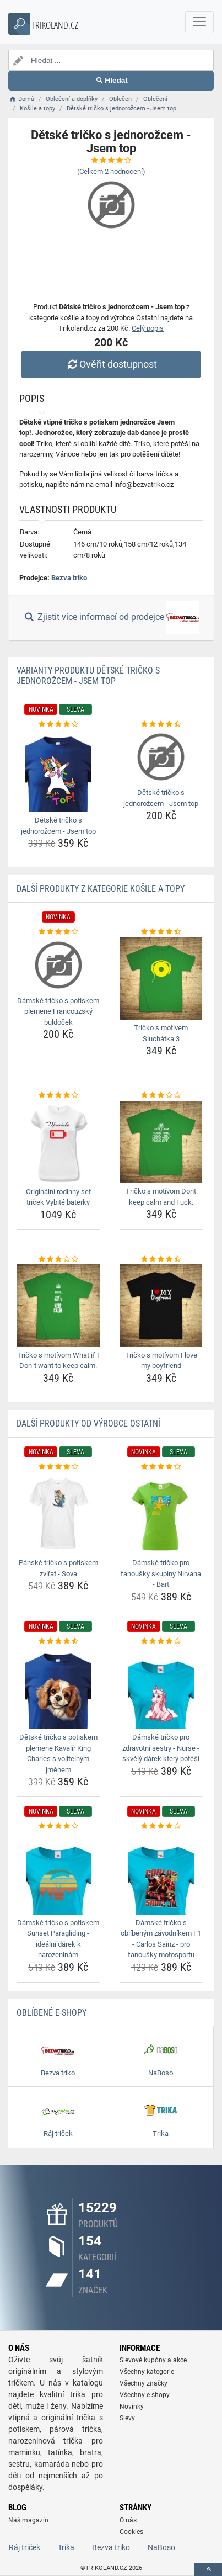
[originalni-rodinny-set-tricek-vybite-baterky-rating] (58, 1095)
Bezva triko (69, 578)
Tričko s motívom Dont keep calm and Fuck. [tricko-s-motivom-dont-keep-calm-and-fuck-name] (161, 1196)
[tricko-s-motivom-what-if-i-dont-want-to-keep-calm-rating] (58, 1259)
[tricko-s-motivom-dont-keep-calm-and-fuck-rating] (161, 1095)
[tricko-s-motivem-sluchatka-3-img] (161, 978)
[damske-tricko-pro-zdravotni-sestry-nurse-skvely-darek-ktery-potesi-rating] (161, 1641)
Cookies (131, 2532)
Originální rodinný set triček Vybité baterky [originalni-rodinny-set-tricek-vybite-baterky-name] (58, 1197)
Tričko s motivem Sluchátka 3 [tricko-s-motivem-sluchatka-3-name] (161, 1033)
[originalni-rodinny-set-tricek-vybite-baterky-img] (58, 1142)
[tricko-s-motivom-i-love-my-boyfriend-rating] (161, 1259)
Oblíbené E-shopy (51, 2012)
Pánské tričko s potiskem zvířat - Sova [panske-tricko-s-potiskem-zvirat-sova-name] (58, 1568)
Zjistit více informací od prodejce (111, 617)
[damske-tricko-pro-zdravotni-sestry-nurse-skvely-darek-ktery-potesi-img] (161, 1687)
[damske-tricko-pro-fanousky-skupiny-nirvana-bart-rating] (161, 1466)
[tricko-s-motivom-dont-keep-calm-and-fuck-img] (161, 1142)
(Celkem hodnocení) (111, 171)
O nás (128, 2520)
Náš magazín (28, 2520)
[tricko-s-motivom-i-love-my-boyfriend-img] (161, 1305)
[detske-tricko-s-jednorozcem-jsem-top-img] (58, 770)
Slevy (127, 2418)
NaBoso (161, 2547)
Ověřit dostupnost (110, 364)
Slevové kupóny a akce (153, 2360)
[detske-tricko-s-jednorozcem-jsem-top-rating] (58, 724)
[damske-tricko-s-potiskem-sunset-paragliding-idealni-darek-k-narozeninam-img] (58, 1873)
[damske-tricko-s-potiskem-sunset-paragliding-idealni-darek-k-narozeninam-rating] (58, 1826)
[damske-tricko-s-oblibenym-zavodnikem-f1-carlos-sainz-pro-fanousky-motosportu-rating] (161, 1826)
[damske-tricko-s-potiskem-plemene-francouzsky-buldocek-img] (58, 965)
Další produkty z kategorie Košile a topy (101, 888)
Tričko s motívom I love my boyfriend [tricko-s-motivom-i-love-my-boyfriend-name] (161, 1360)
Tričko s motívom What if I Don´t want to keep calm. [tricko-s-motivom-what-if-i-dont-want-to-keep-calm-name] (58, 1360)
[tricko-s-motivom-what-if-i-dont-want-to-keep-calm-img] (58, 1305)
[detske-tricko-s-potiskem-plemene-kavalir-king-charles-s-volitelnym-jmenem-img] (58, 1687)
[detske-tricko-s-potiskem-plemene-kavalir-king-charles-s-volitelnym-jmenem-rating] (58, 1641)
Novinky (132, 2406)
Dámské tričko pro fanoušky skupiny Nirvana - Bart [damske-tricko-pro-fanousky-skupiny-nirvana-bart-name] (161, 1573)
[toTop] (208, 2569)
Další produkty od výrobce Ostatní (88, 1423)
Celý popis (148, 328)
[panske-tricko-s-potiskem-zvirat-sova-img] (58, 1513)
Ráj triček (24, 2547)
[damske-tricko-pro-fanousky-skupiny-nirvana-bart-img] (161, 1513)
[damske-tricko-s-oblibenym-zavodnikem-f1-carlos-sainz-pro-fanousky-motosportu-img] (161, 1873)
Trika (66, 2547)
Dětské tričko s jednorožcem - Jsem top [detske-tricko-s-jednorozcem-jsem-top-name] (58, 825)
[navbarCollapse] (199, 22)
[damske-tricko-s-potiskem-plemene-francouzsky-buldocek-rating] (58, 931)
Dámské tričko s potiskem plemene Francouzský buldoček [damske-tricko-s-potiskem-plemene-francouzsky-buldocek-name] (58, 1011)
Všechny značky (143, 2383)
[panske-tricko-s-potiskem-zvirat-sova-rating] (58, 1466)
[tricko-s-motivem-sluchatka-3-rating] (161, 931)
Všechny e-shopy (145, 2395)
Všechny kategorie (147, 2372)
